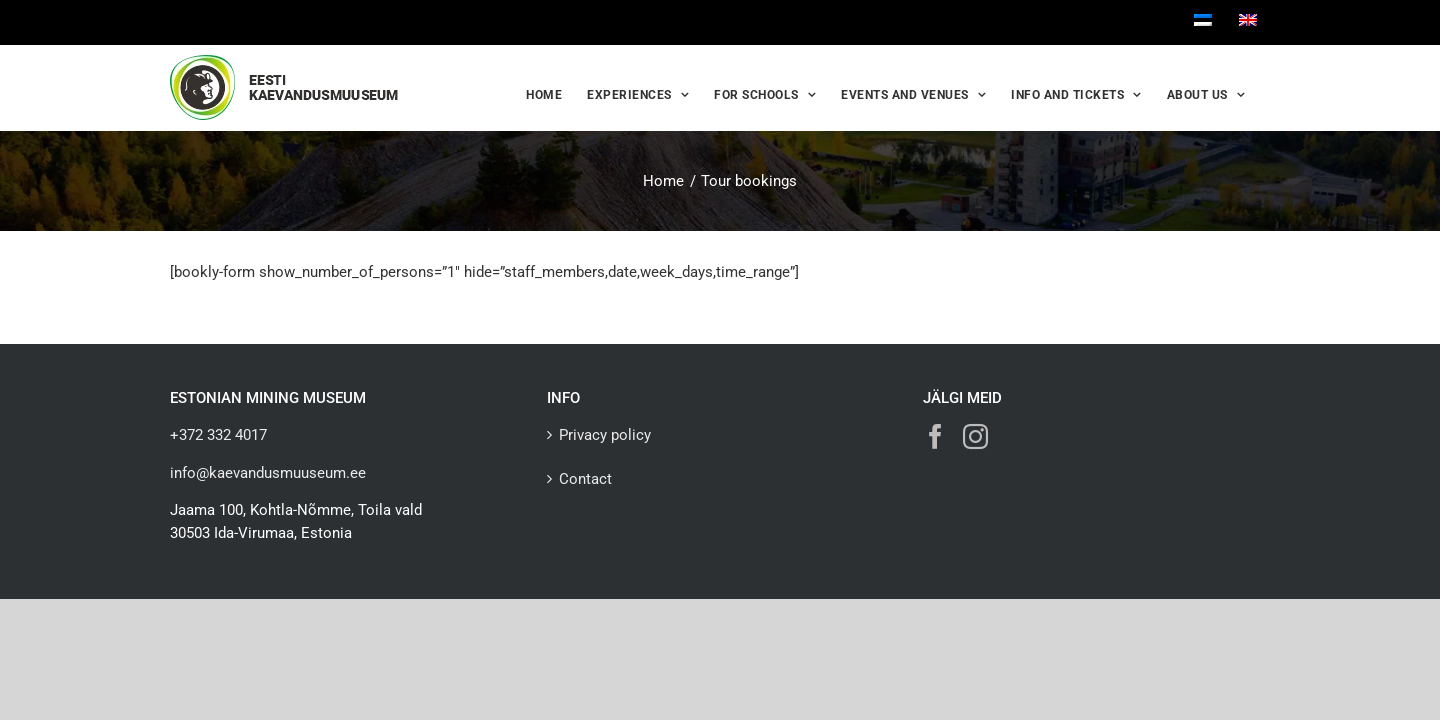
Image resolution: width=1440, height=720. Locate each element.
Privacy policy (605, 435)
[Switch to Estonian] (1203, 22)
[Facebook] (935, 436)
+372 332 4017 (218, 435)
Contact (585, 479)
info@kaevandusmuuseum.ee (268, 473)
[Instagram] (975, 436)
